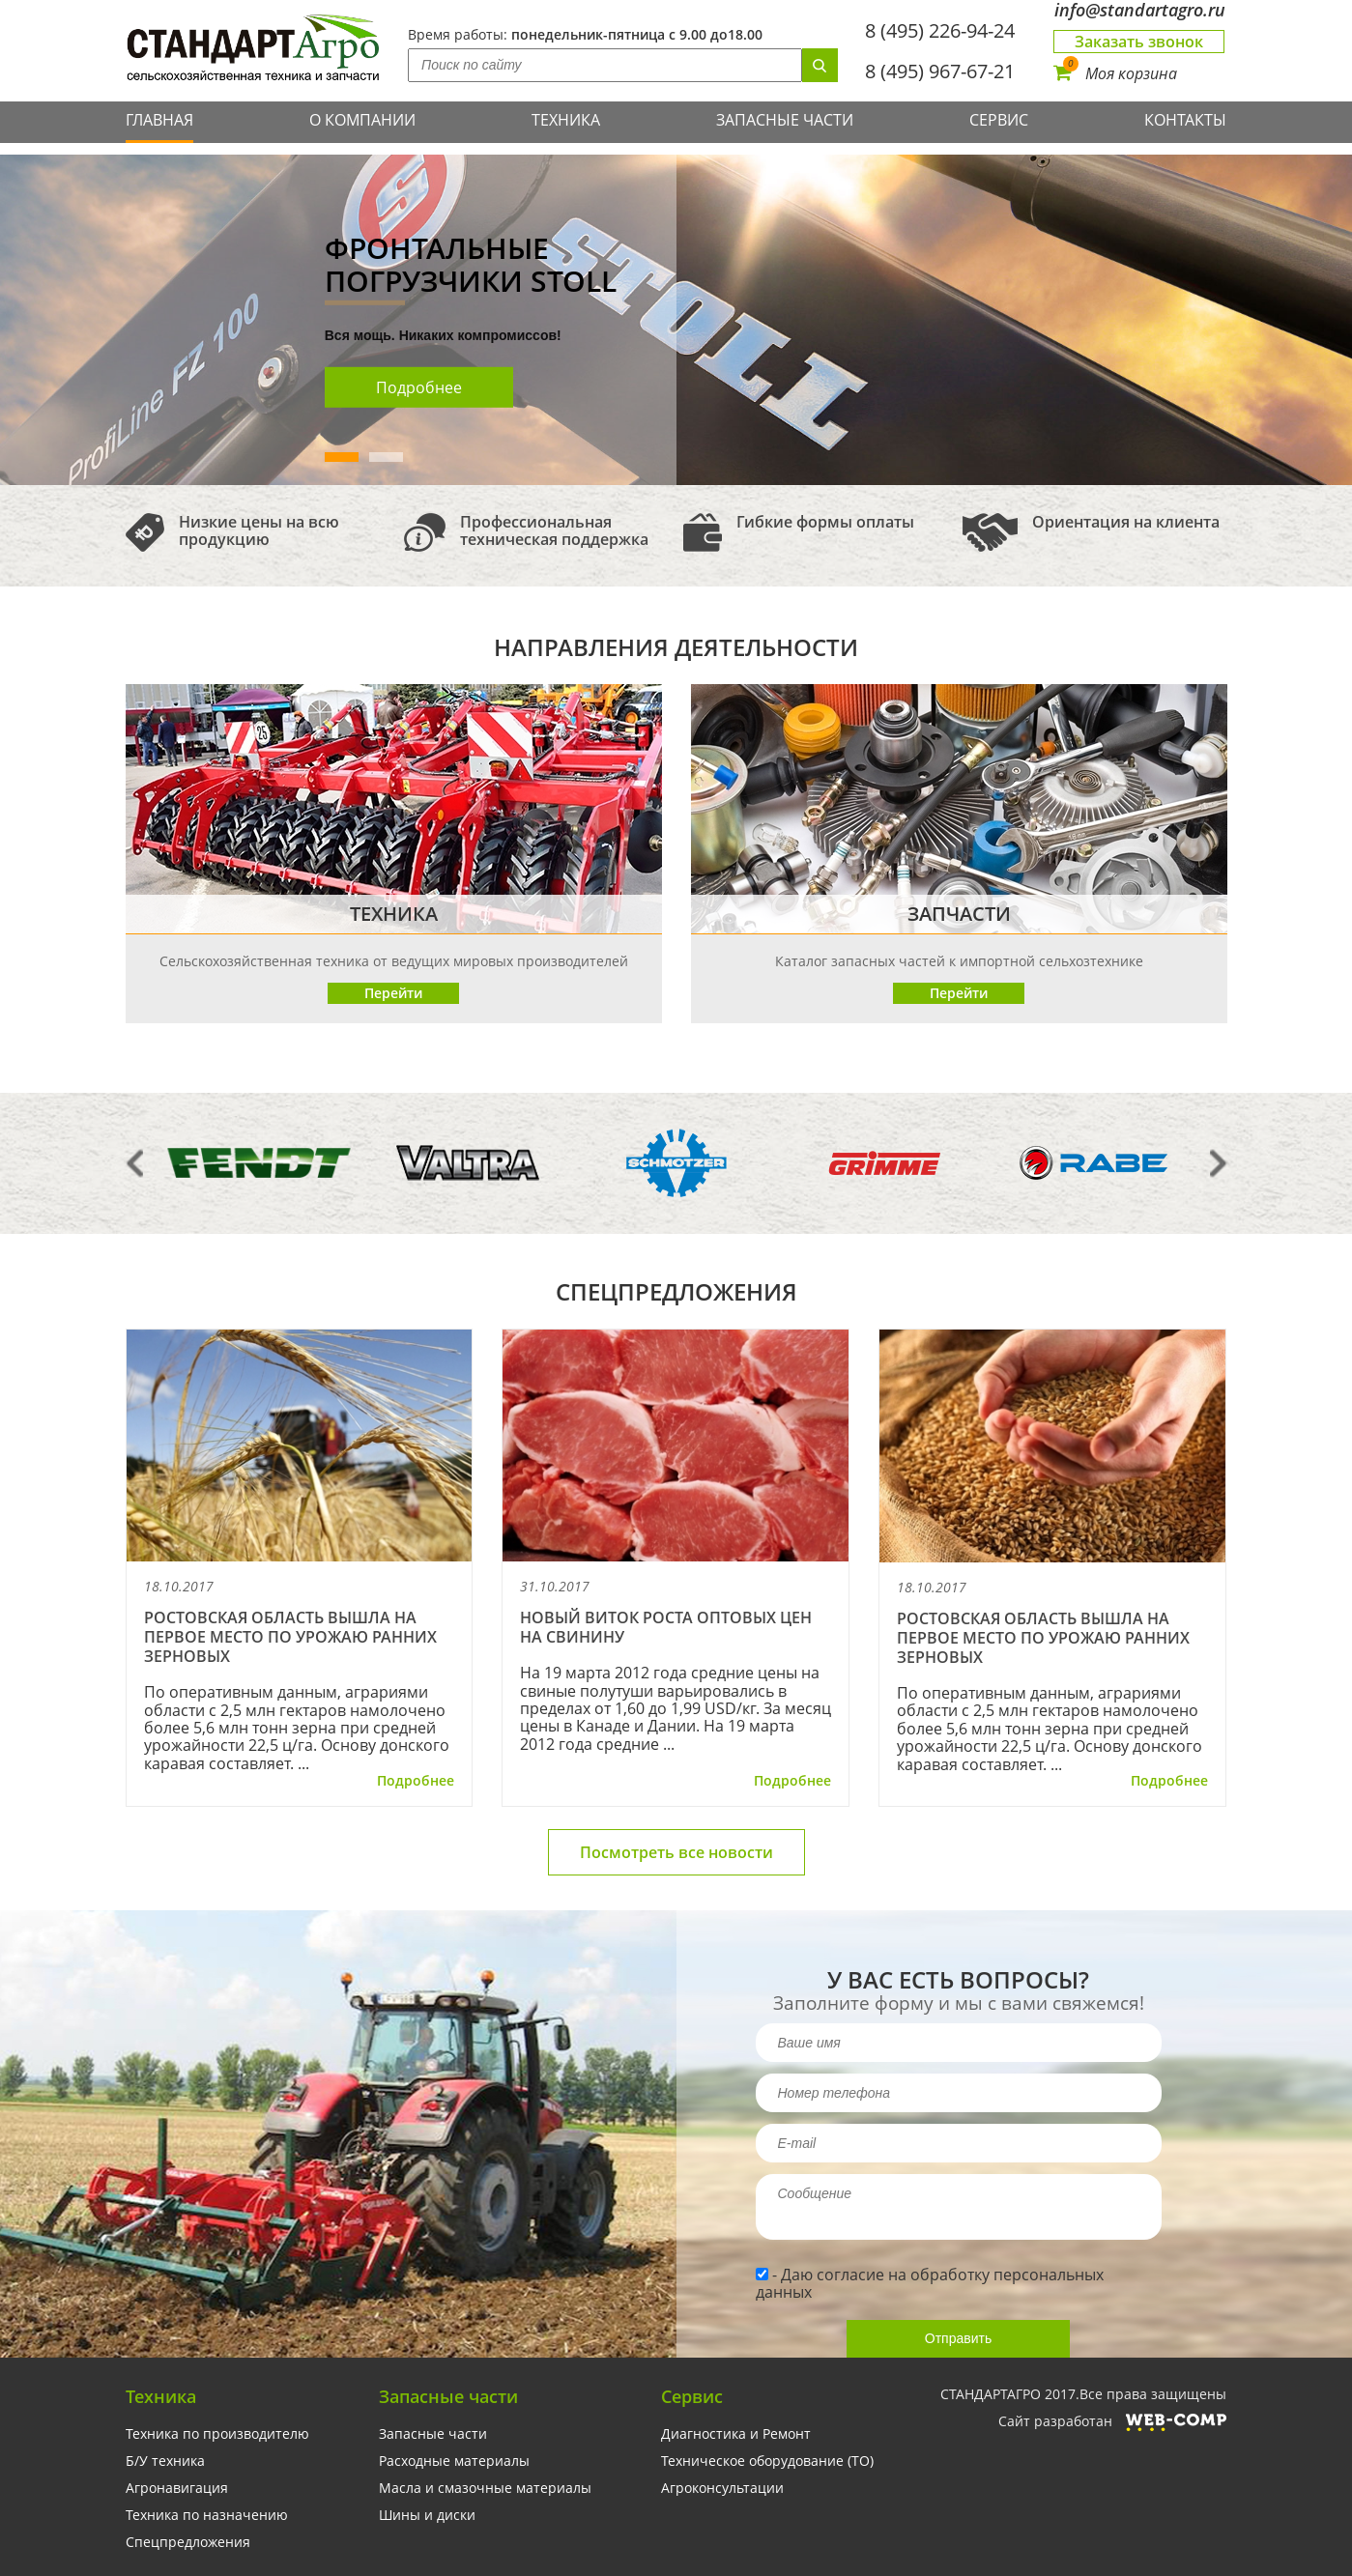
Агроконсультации (722, 2488)
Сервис (998, 119)
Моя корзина (1115, 73)
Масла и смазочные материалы (485, 2488)
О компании (362, 119)
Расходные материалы (454, 2461)
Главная (159, 119)
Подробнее (419, 387)
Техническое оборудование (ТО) (767, 2461)
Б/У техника (165, 2461)
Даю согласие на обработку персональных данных (930, 2283)
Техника (566, 119)
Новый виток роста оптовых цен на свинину (666, 1627)
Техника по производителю (217, 2434)
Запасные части (784, 119)
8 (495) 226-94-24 (940, 30)
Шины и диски (427, 2515)
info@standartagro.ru (1139, 10)
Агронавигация (177, 2488)
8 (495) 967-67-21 (940, 71)
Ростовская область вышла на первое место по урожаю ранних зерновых (290, 1637)
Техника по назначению (207, 2515)
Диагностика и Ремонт (736, 2434)
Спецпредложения (188, 2542)
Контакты (1185, 119)
